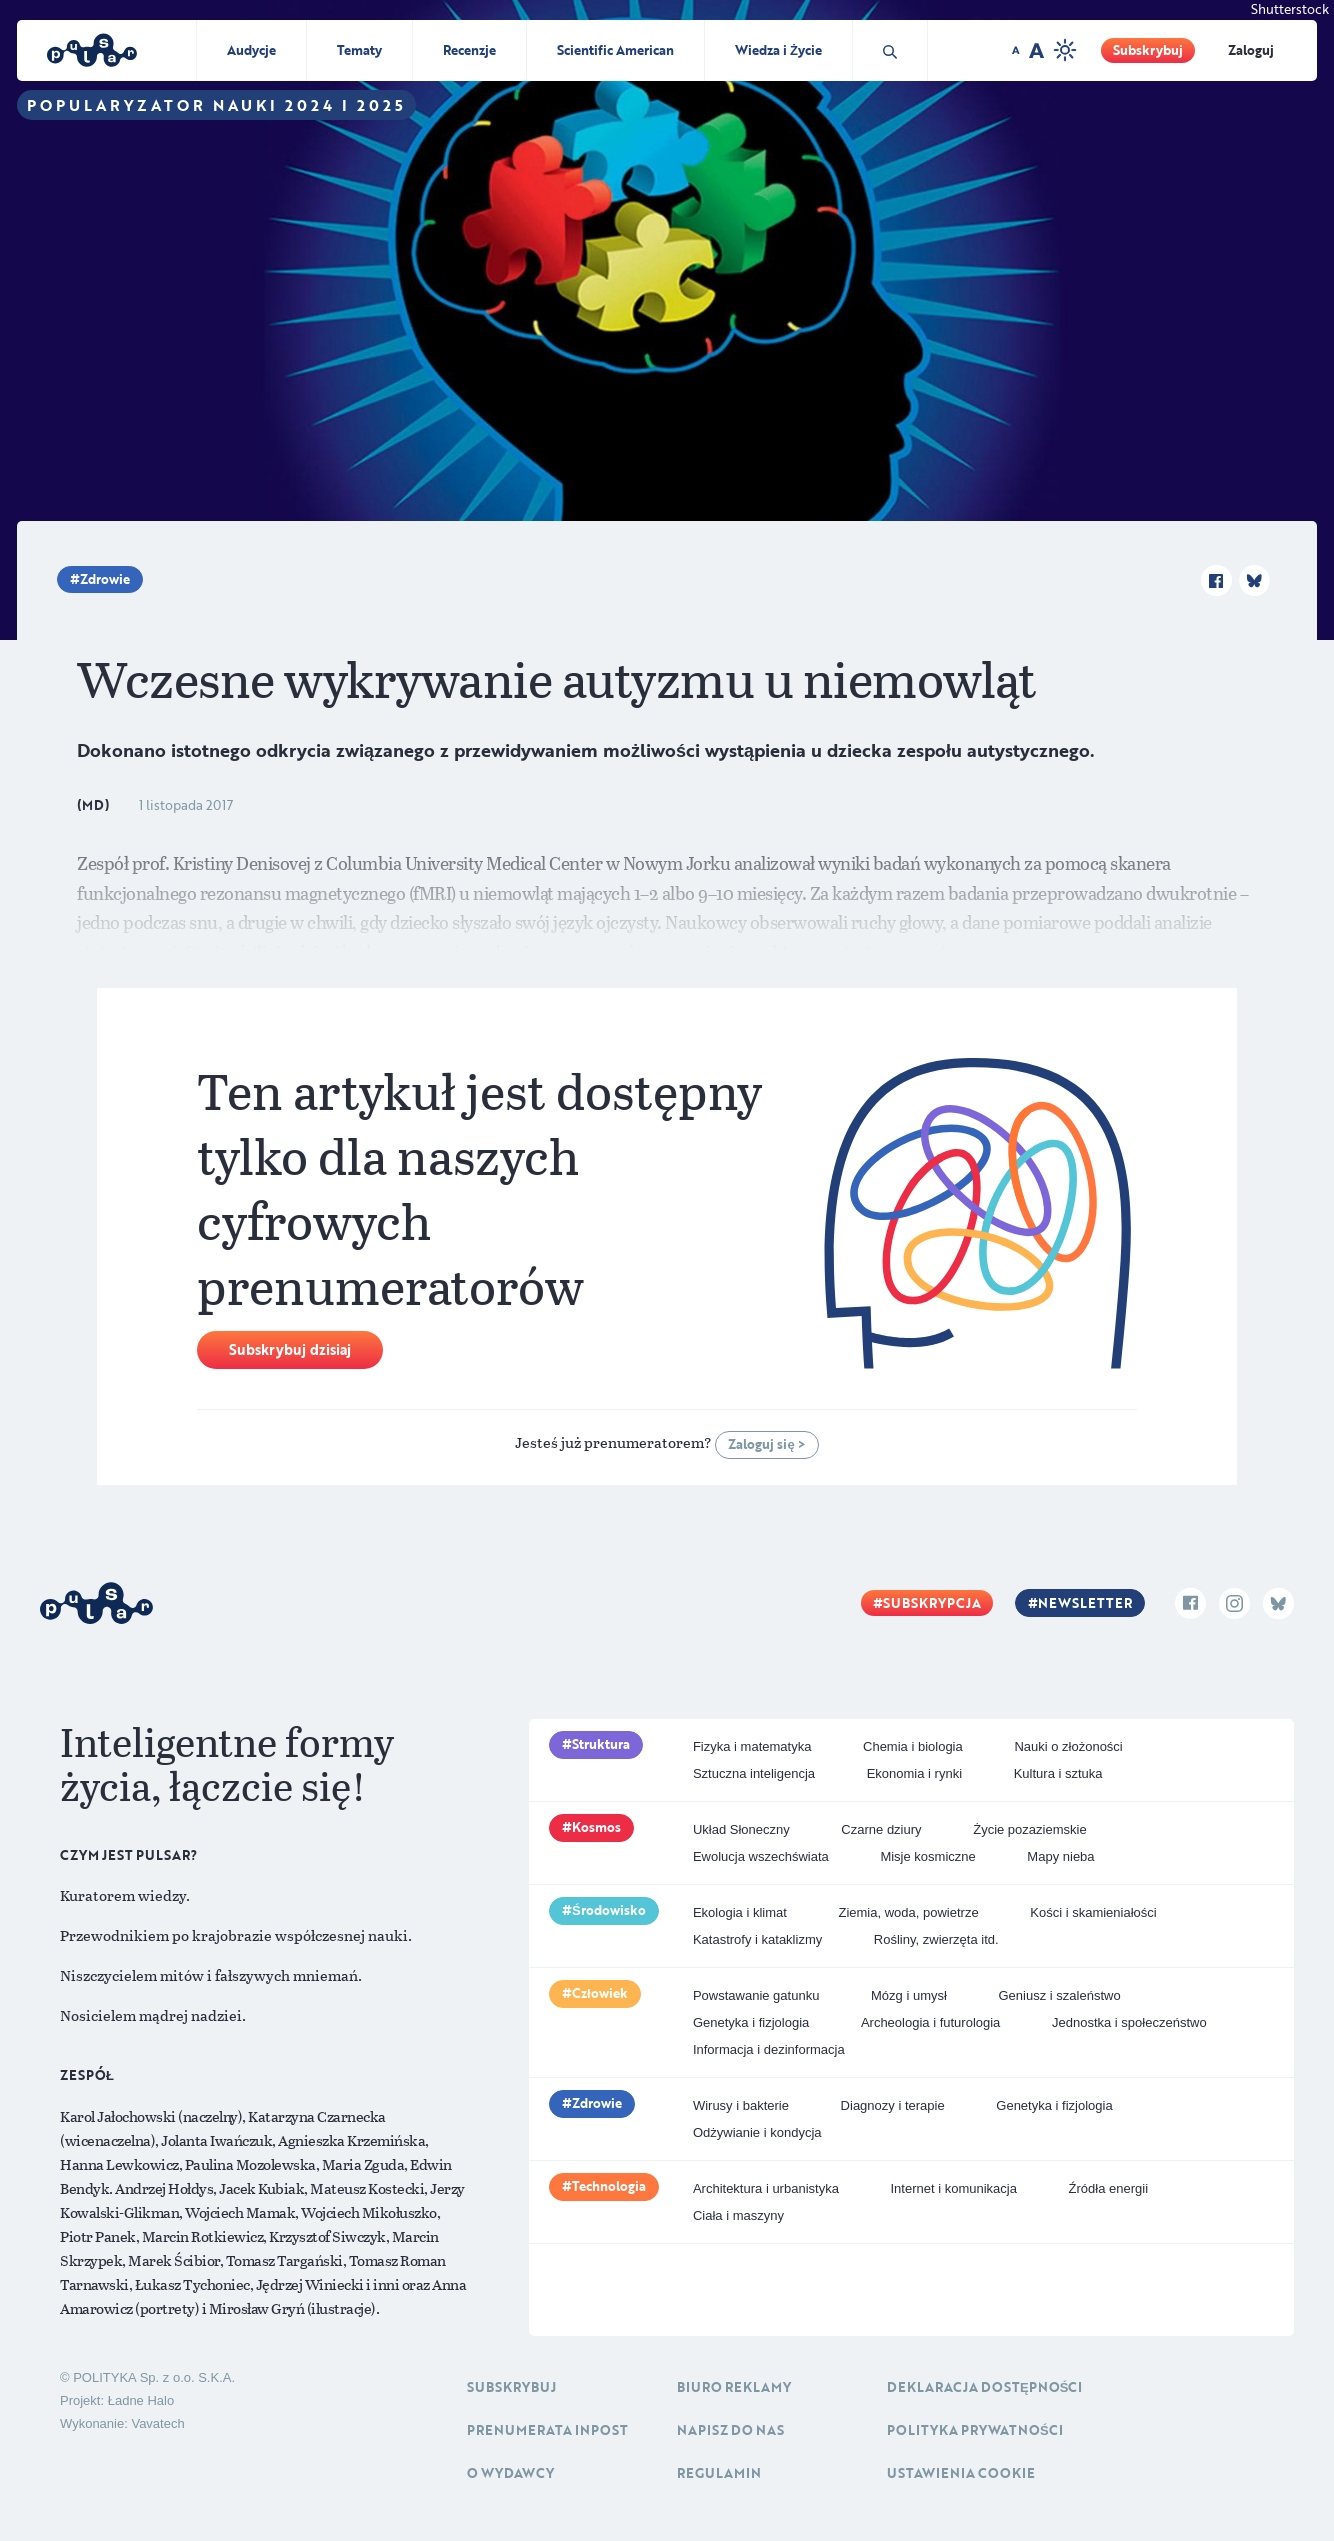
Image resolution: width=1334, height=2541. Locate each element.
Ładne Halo (141, 2400)
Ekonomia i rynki (914, 1773)
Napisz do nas (730, 2430)
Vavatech (157, 2423)
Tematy (359, 50)
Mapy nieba (1060, 1856)
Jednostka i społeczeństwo (1129, 2022)
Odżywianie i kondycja (757, 2132)
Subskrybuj (1148, 50)
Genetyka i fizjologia (751, 2022)
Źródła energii (1109, 2188)
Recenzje (469, 50)
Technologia (609, 2186)
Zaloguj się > (766, 1444)
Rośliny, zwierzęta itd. (936, 1939)
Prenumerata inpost (547, 2430)
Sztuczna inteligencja (754, 1773)
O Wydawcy (510, 2473)
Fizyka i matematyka (752, 1746)
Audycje (251, 50)
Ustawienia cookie (961, 2473)
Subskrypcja (932, 1603)
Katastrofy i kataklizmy (757, 1939)
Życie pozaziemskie (1029, 1829)
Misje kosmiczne (927, 1856)
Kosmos (596, 1827)
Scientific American (615, 50)
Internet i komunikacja (953, 2188)
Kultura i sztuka (1058, 1773)
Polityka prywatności (975, 2430)
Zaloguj (1251, 50)
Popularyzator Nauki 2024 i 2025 (216, 105)
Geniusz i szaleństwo (1060, 1995)
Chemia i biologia (913, 1746)
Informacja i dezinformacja (769, 2049)
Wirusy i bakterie (741, 2105)
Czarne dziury (881, 1829)
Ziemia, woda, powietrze (908, 1912)
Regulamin (719, 2473)
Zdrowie (105, 579)
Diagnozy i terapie (893, 2105)
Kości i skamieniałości (1093, 1912)
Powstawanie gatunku (756, 1995)
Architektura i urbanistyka (766, 2188)
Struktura (601, 1744)
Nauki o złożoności (1068, 1746)
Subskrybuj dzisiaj (290, 1349)
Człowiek (600, 1993)
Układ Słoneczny (741, 1829)
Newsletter (1085, 1603)
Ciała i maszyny (738, 2215)
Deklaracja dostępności (984, 2387)
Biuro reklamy (734, 2387)
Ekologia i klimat (740, 1912)
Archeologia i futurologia (930, 2022)
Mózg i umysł (909, 1995)
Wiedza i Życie (778, 50)
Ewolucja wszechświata (761, 1856)
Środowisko (609, 1910)
